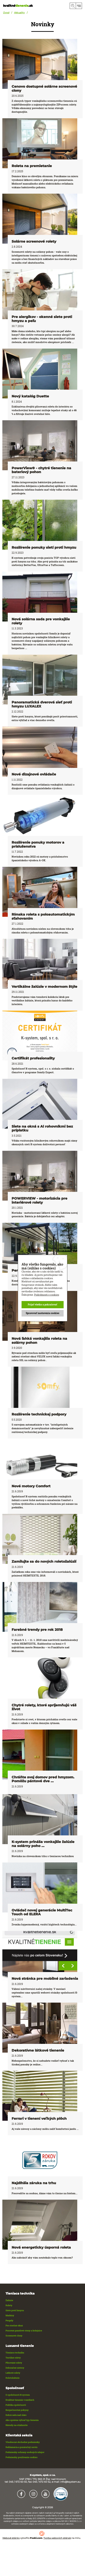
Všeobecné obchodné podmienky (23, 2476)
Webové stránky (11, 2572)
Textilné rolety (13, 2392)
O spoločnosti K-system (18, 2429)
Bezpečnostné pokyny (17, 2444)
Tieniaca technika (15, 2387)
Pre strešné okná (14, 2360)
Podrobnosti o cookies (46, 1294)
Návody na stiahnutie (17, 2459)
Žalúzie (9, 2334)
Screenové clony (14, 2370)
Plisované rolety (14, 2397)
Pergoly (9, 2355)
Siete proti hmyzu (15, 2345)
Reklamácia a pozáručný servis (22, 2481)
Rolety (9, 2339)
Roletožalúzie (13, 2412)
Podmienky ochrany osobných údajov (25, 2486)
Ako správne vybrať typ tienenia (22, 2454)
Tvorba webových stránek (57, 2572)
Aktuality (19, 12)
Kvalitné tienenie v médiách (20, 2434)
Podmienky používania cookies (22, 2491)
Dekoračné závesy (15, 2402)
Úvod (6, 12)
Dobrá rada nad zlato (16, 2449)
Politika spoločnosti (16, 2439)
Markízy (10, 2350)
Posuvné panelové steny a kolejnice (24, 2365)
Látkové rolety (13, 2407)
